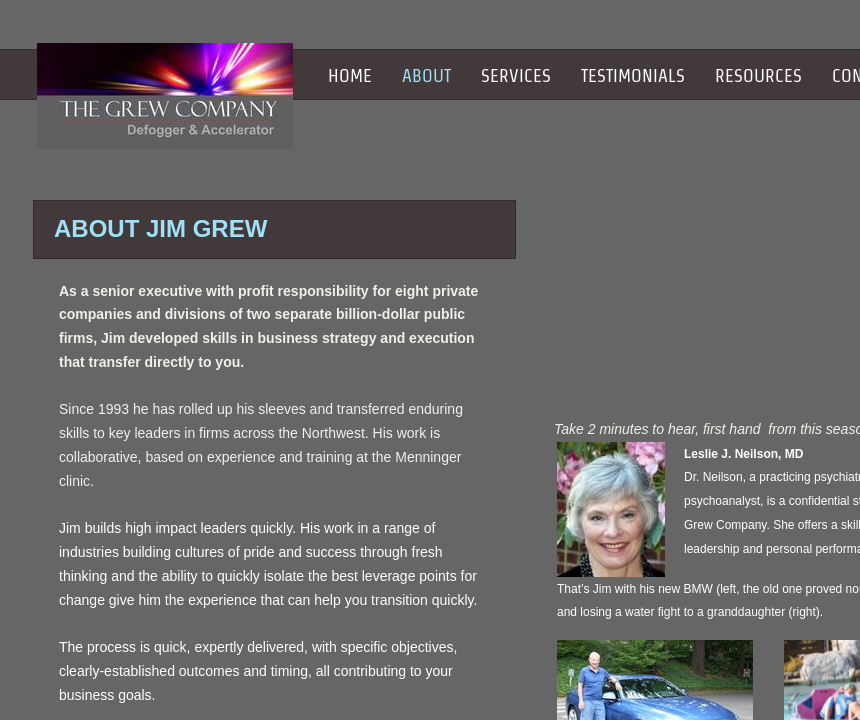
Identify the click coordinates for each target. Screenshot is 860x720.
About (426, 75)
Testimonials (633, 75)
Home (350, 75)
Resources (758, 75)
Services (516, 75)
